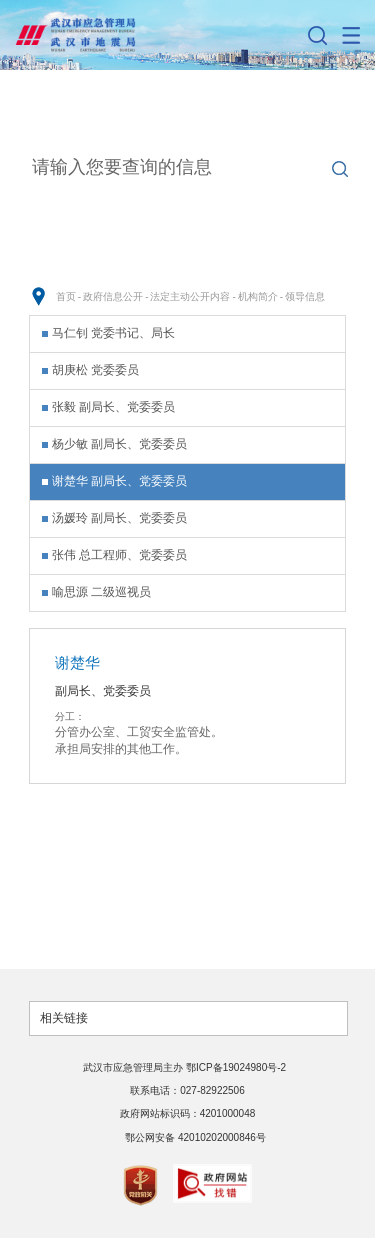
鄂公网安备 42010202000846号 (195, 1137)
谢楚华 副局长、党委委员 (119, 481)
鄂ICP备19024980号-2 (237, 1067)
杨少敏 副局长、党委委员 (119, 444)
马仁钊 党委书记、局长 (113, 333)
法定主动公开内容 (190, 296)
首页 (66, 296)
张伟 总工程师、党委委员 (119, 555)
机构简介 (258, 296)
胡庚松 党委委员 (95, 370)
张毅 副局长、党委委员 (113, 407)
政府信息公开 (113, 296)
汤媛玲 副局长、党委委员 (119, 518)
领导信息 (305, 296)
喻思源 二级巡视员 (101, 592)
